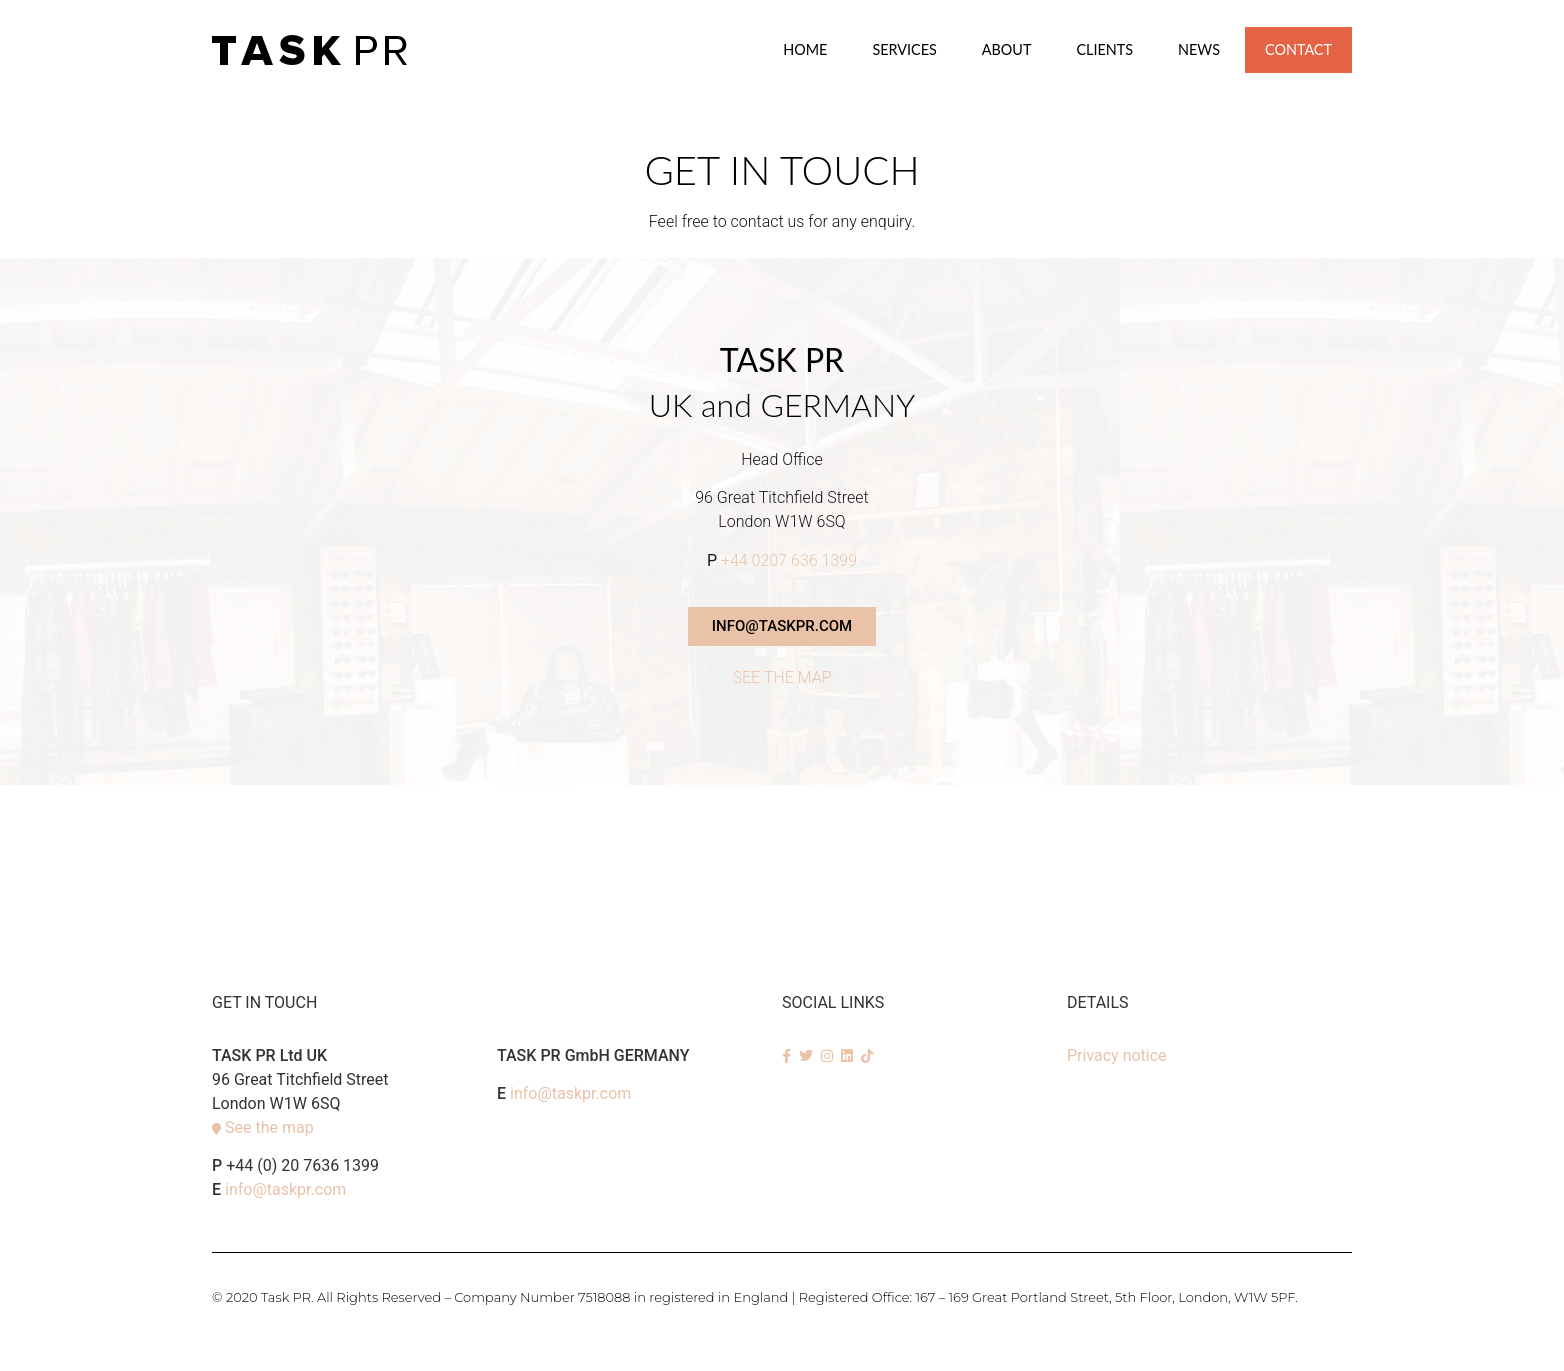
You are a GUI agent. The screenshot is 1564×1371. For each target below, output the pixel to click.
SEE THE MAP (782, 677)
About (1007, 49)
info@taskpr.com (285, 1189)
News (1199, 49)
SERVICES (904, 49)
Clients (1104, 49)
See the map (269, 1127)
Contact (1298, 49)
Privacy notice (1117, 1055)
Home (805, 49)
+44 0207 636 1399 (789, 560)
